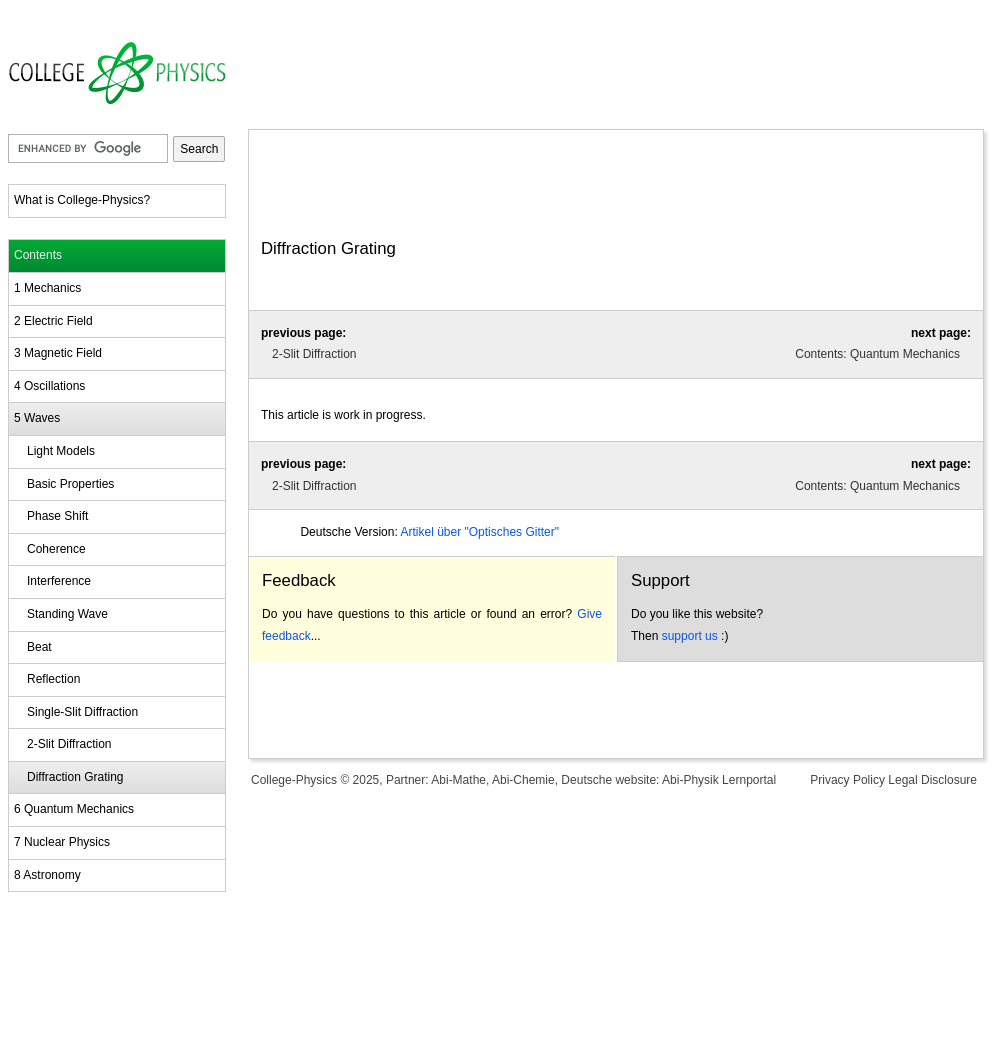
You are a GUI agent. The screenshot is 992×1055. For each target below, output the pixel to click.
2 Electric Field (53, 321)
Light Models (61, 451)
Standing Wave (67, 614)
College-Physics (294, 780)
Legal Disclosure (932, 780)
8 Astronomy (47, 875)
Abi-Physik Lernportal (719, 780)
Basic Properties (70, 484)
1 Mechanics (47, 288)
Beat (39, 647)
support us (690, 636)
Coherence (56, 549)
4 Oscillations (49, 386)
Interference (59, 581)
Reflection (53, 679)
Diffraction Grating (75, 777)
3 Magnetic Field (58, 353)
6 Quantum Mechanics (74, 809)
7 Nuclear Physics (62, 842)
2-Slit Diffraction (69, 744)
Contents (38, 255)
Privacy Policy (847, 780)
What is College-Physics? (82, 200)
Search (199, 149)
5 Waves (37, 418)
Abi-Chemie (523, 780)
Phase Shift (57, 516)
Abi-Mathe (458, 780)
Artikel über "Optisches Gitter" (479, 532)
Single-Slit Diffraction (82, 712)
